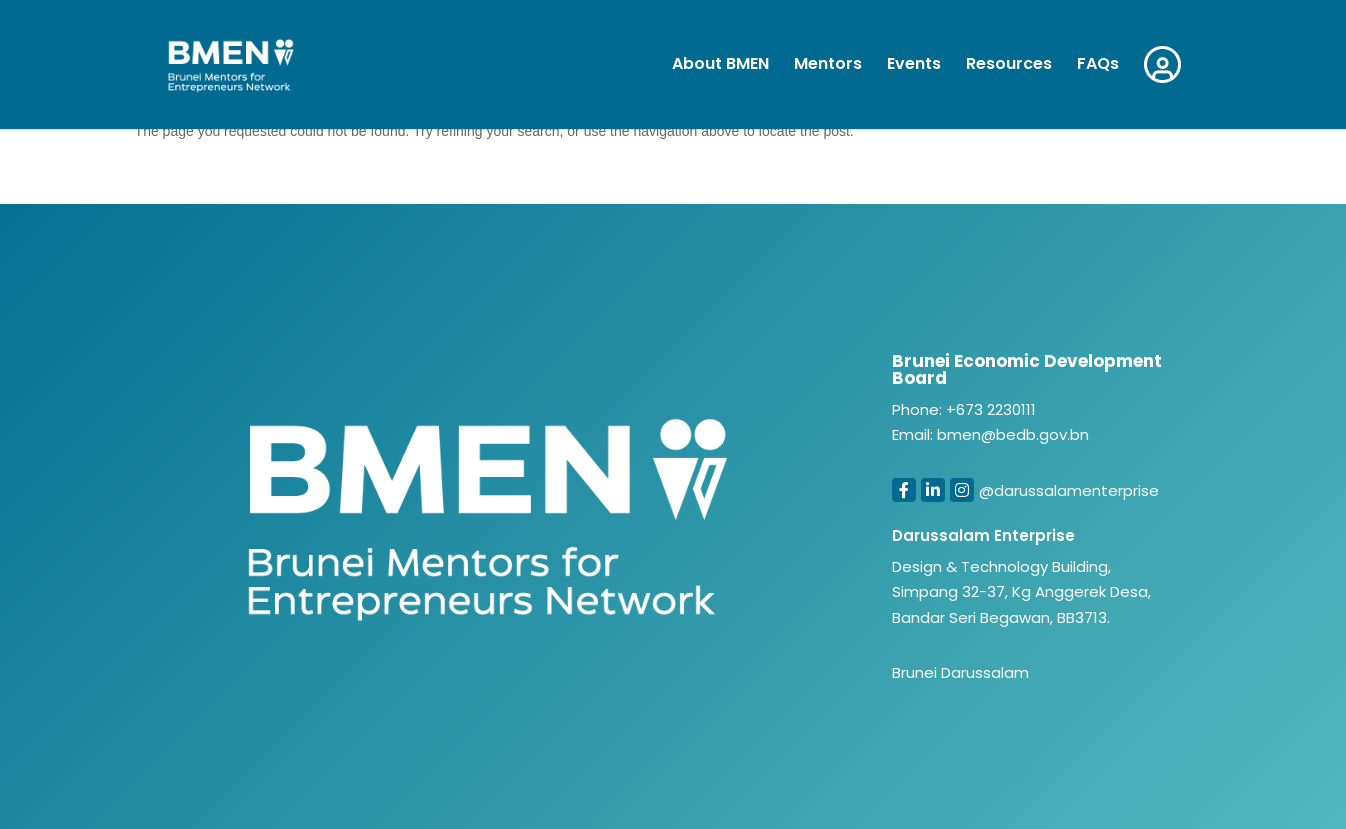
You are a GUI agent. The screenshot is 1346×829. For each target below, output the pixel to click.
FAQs (1098, 66)
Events (914, 66)
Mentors (828, 66)
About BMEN (720, 66)
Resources (1009, 66)
